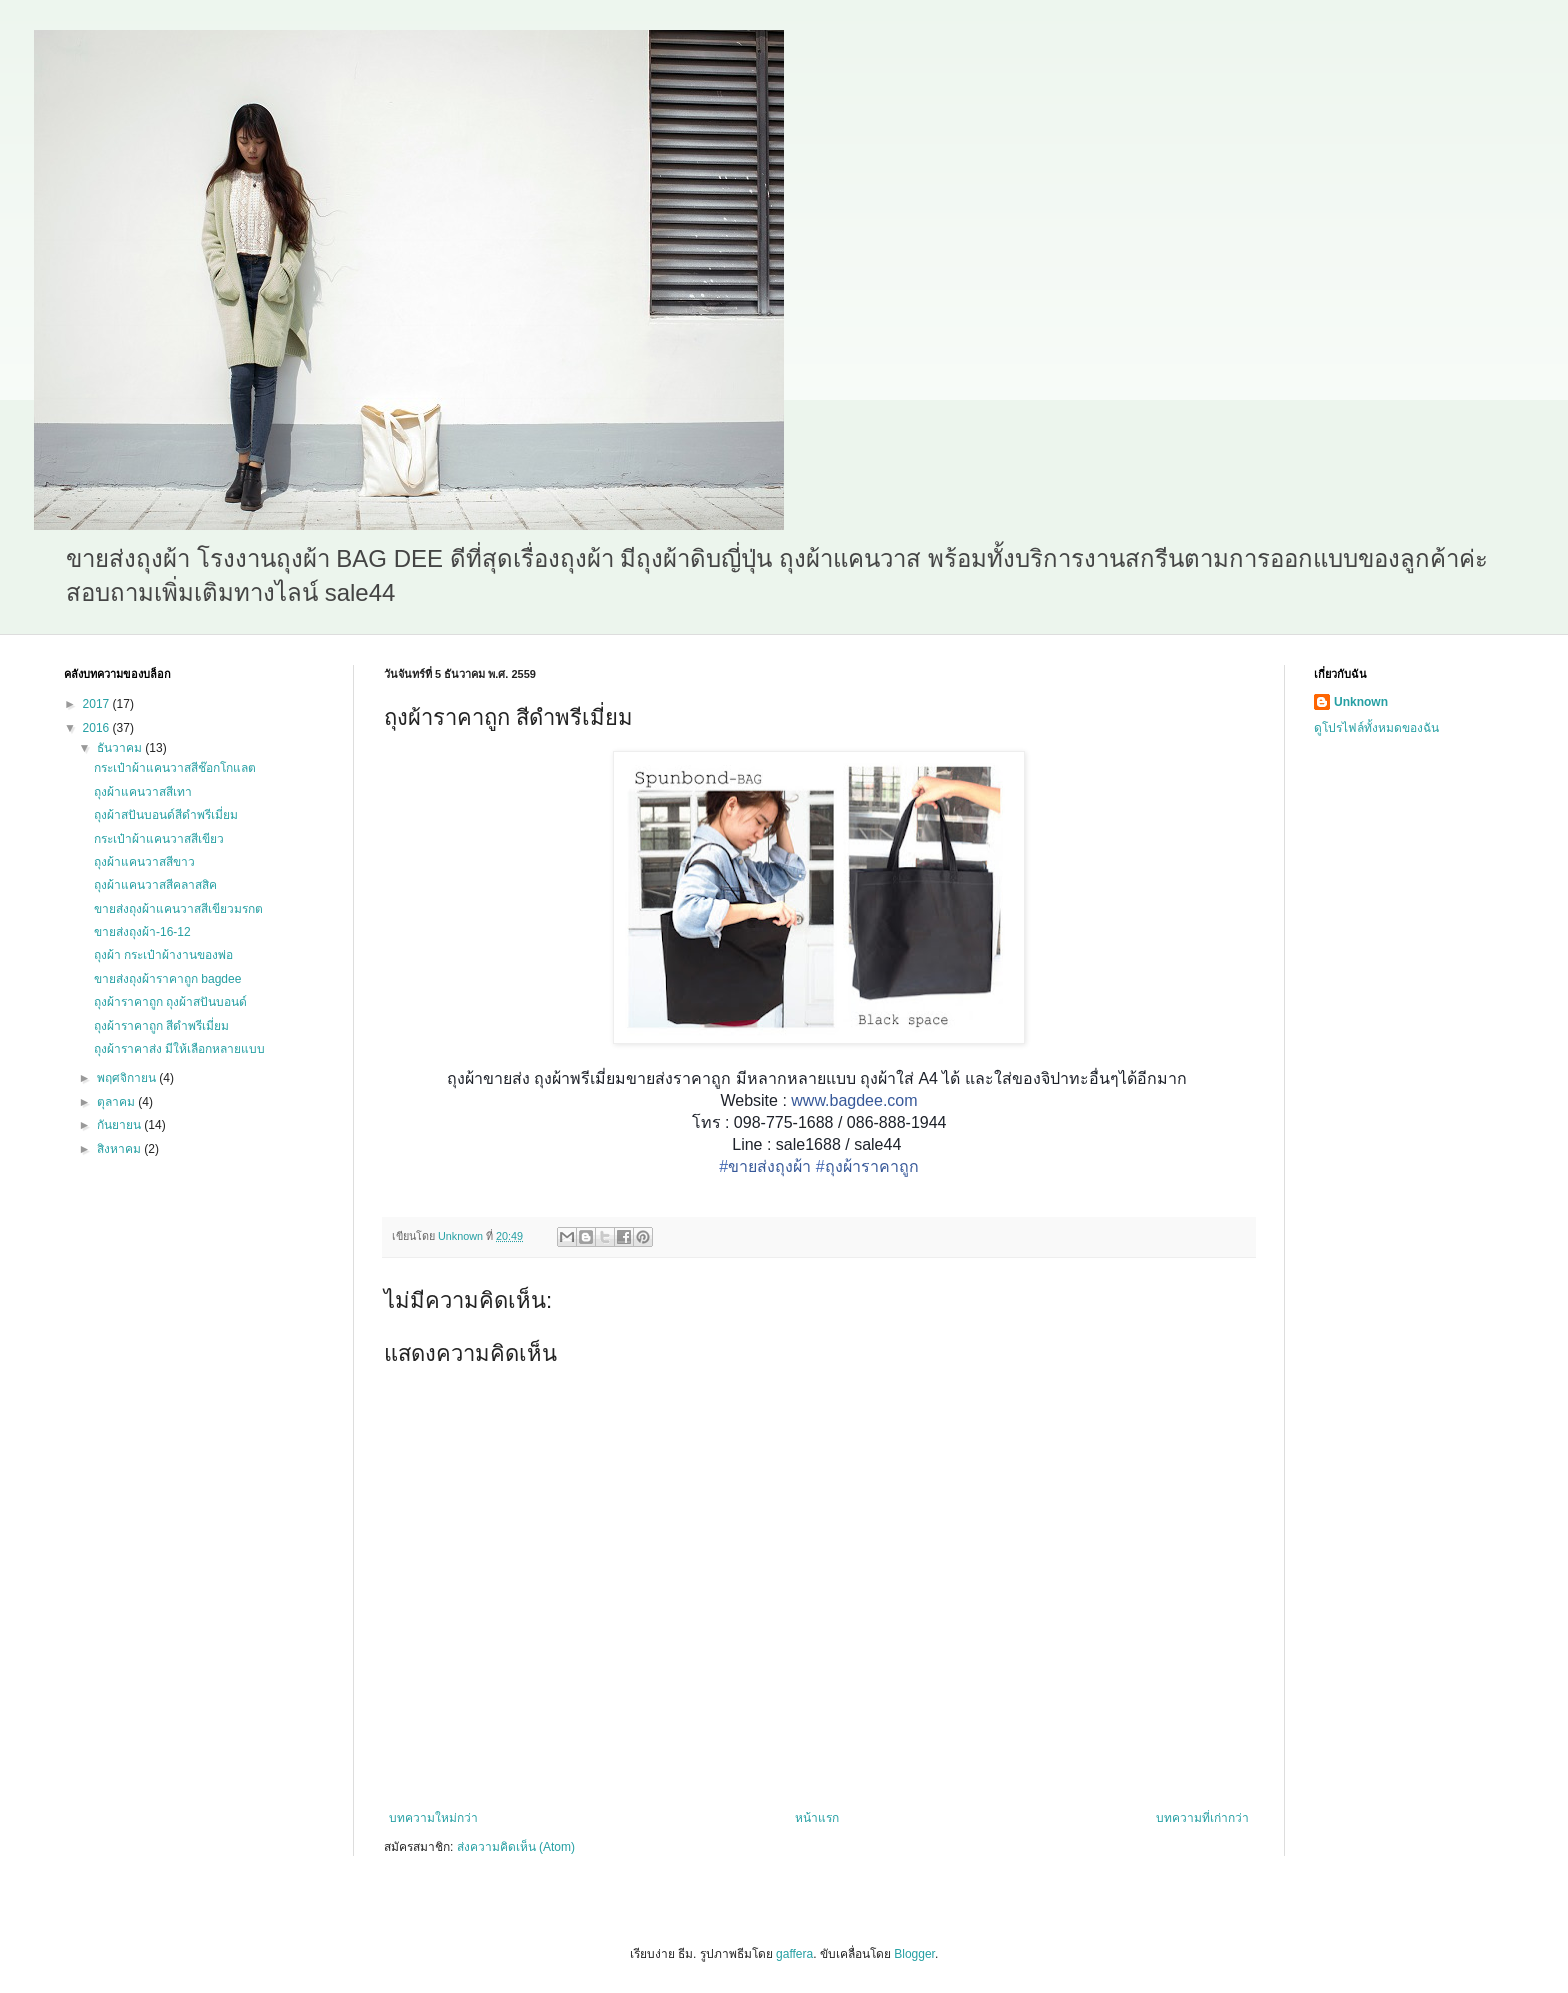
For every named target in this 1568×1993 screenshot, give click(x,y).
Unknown (1361, 702)
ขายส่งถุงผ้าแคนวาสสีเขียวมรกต (178, 909)
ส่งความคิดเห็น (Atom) (516, 1847)
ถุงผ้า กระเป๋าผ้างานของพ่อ (163, 955)
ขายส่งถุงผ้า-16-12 (142, 932)
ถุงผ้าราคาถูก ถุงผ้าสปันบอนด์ (170, 1002)
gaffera (794, 1954)
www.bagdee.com (854, 1100)
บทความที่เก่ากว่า (1202, 1818)
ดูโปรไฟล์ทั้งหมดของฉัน (1376, 728)
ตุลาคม (117, 1102)
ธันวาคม (121, 748)
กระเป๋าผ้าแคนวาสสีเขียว (159, 839)
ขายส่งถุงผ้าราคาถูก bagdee (167, 979)
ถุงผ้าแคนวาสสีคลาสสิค (155, 885)
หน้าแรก (817, 1818)
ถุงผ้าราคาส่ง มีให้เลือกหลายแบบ (179, 1049)
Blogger (914, 1954)
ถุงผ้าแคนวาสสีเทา (143, 792)
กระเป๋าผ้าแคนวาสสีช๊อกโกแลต (175, 768)
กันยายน (120, 1125)
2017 (98, 704)
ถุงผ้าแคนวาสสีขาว (144, 862)
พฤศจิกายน (128, 1078)
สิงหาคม (120, 1149)
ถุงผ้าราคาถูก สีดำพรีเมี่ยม (161, 1026)
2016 (98, 728)
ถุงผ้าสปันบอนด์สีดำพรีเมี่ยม (166, 815)
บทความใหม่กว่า (433, 1818)
